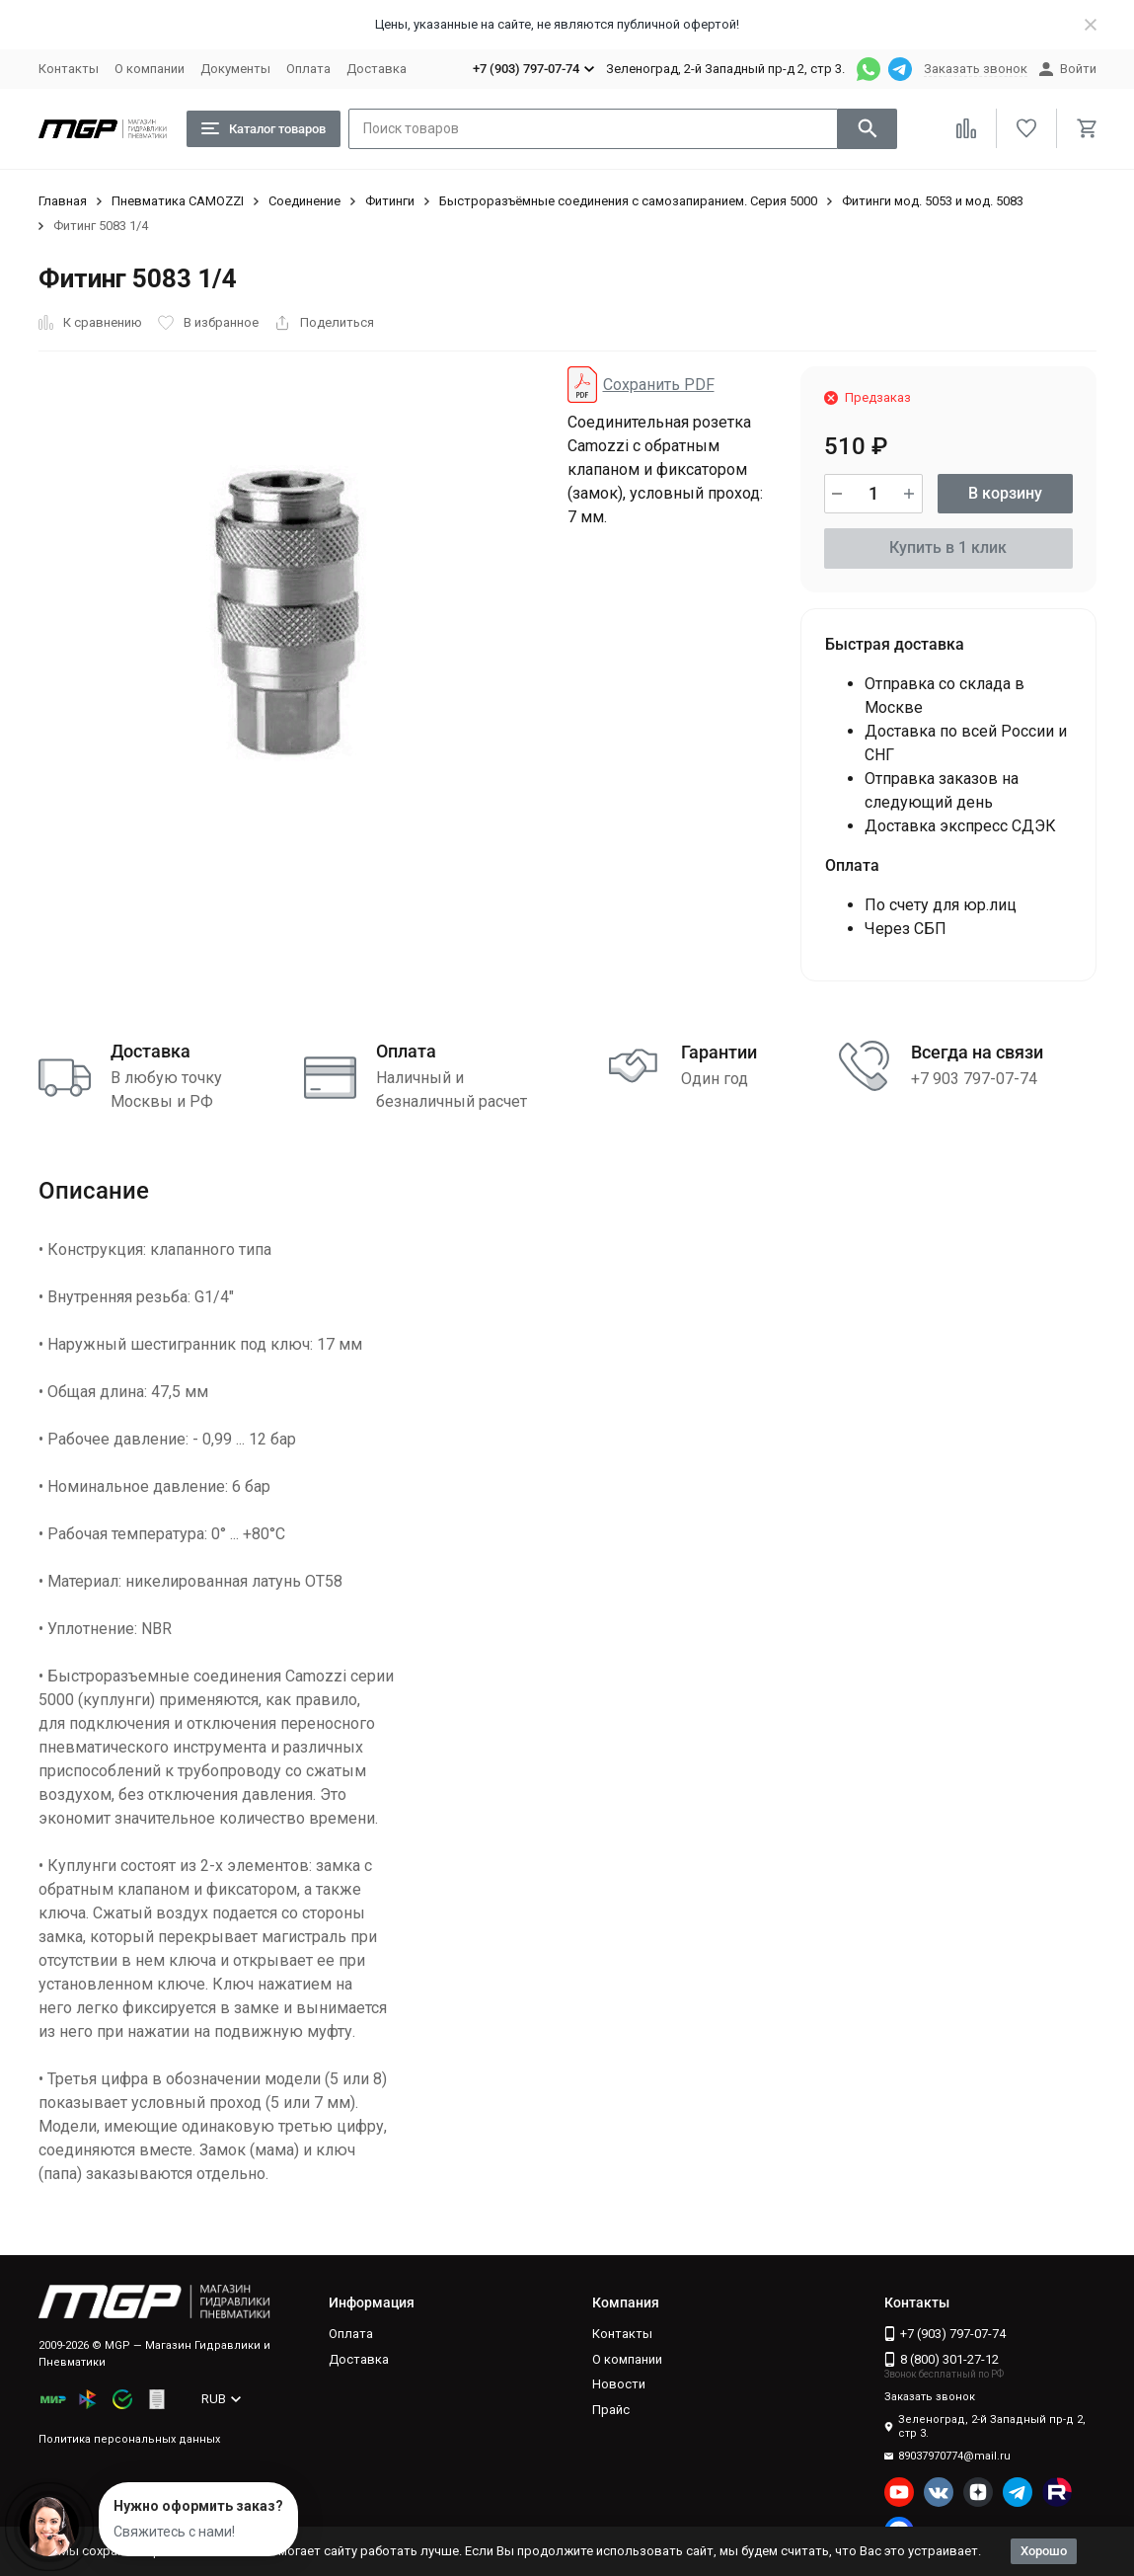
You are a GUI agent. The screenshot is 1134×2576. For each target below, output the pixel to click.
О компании (149, 68)
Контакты (68, 68)
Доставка (376, 68)
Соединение (304, 201)
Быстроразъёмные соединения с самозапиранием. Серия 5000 (628, 201)
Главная (62, 201)
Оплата (308, 68)
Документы (235, 68)
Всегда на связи (977, 1052)
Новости (618, 2384)
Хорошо (1044, 2550)
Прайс (611, 2409)
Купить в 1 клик (948, 547)
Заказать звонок (975, 68)
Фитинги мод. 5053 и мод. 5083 (932, 201)
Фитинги (390, 201)
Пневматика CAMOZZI (178, 201)
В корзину (1005, 493)
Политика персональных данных (129, 2439)
